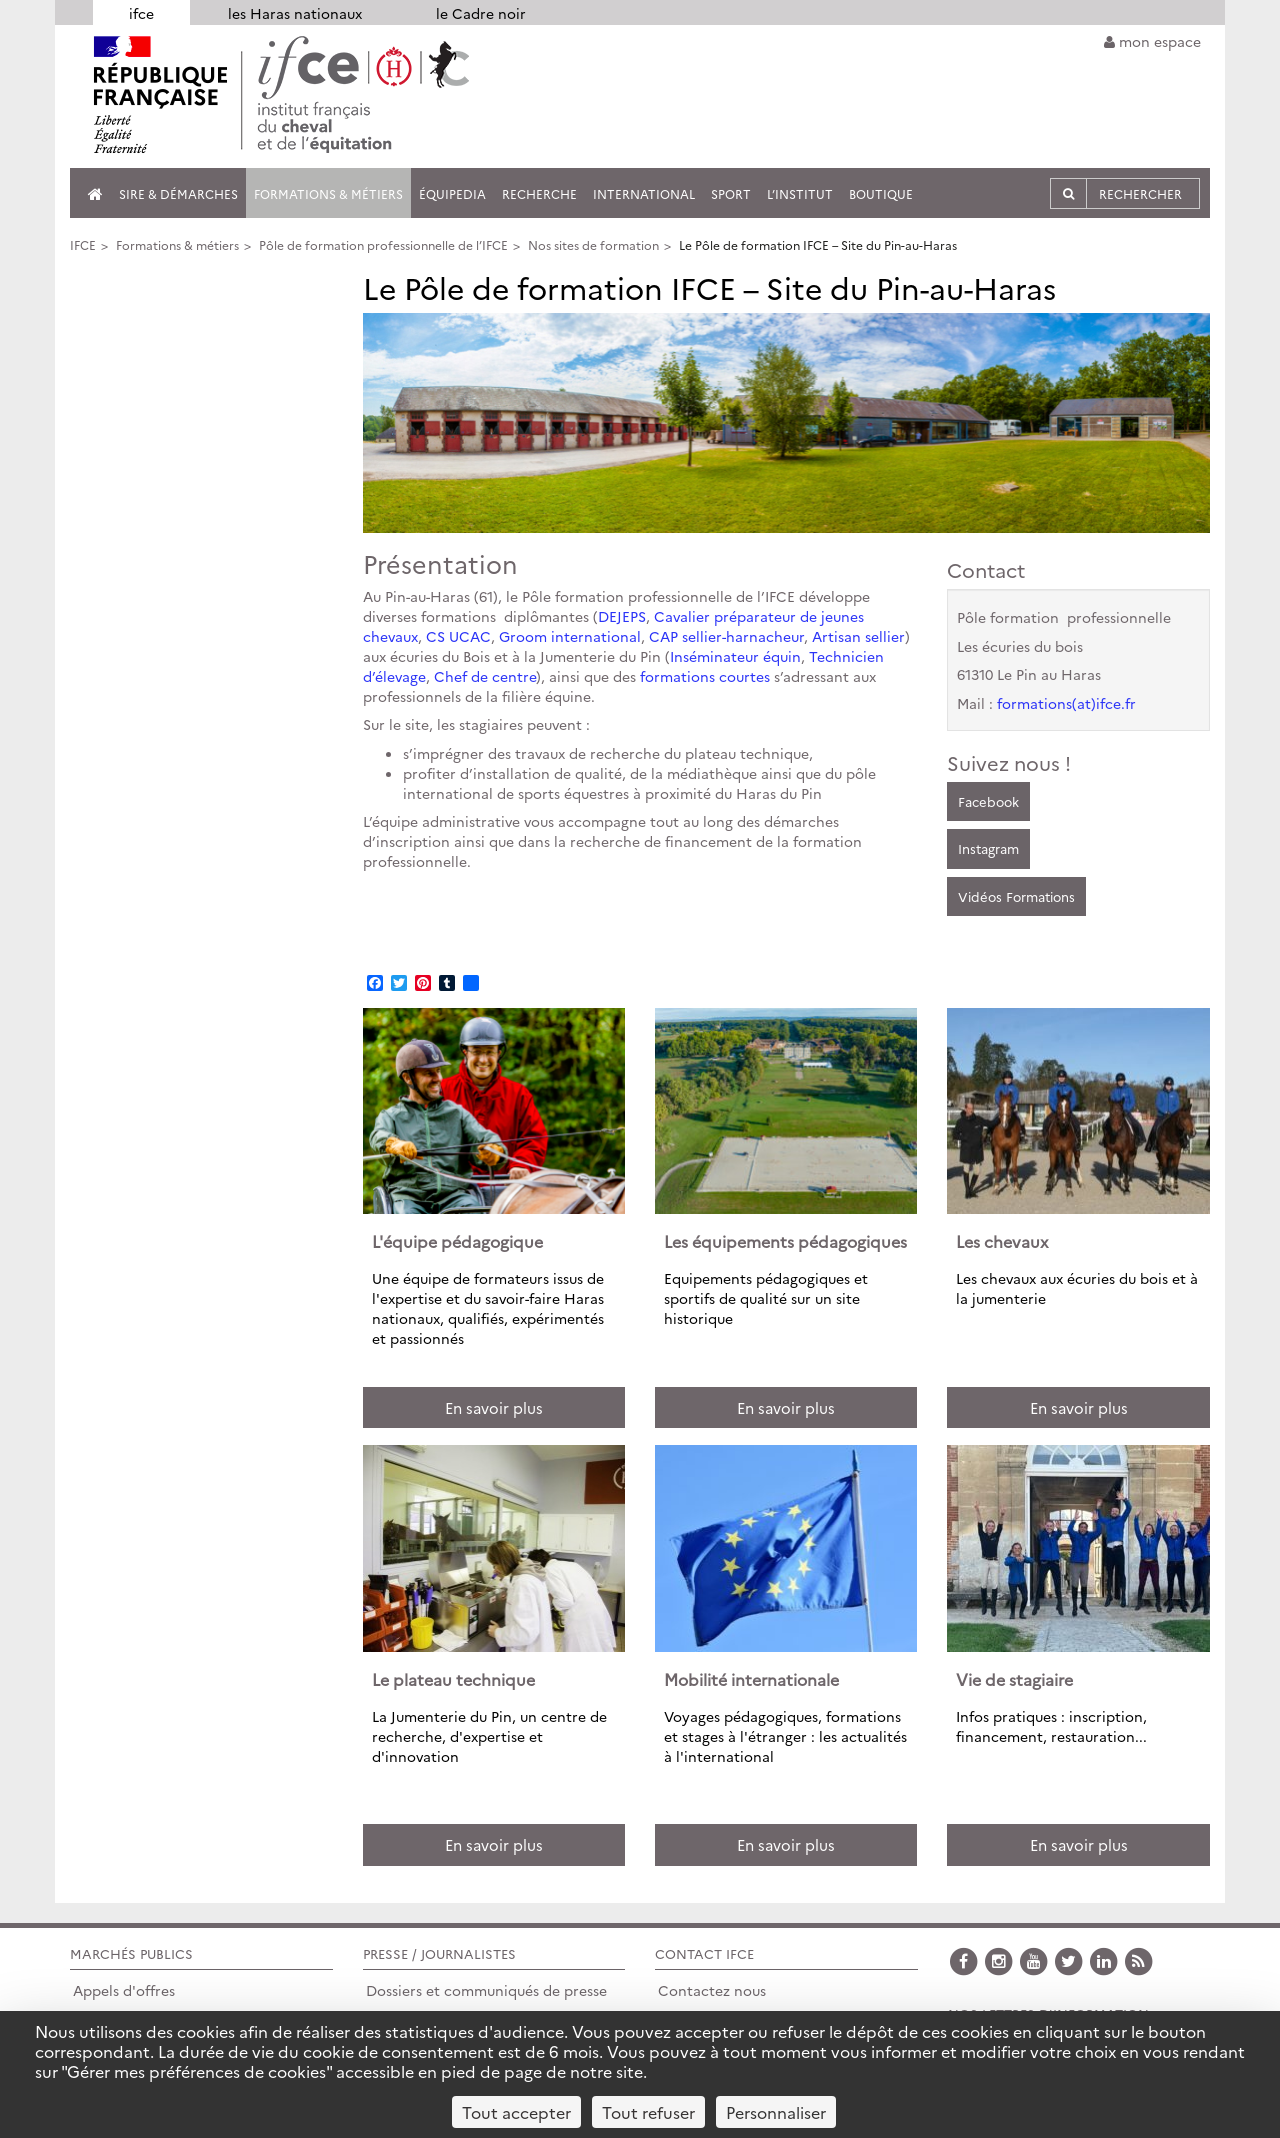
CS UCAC (458, 636)
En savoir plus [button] (494, 1407)
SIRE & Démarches (178, 193)
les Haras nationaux (295, 13)
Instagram (988, 848)
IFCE (83, 244)
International (644, 193)
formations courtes (705, 676)
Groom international (570, 636)
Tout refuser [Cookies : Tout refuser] (648, 2112)
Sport (731, 193)
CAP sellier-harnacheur (726, 636)
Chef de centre (485, 676)
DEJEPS (622, 616)
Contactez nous (712, 1990)
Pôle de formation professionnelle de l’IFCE (383, 244)
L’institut (800, 193)
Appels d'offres (124, 1990)
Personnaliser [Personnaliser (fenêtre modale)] (776, 2112)
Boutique (881, 193)
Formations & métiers (328, 193)
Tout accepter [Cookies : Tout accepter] (516, 2112)
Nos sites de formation (593, 244)
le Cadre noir (481, 13)
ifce (141, 13)
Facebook (988, 801)
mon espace (1152, 41)
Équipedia (452, 193)
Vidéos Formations (1016, 896)
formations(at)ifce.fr (1066, 703)
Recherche (539, 193)
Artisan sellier (858, 636)
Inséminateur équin (735, 656)
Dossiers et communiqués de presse (486, 1990)
